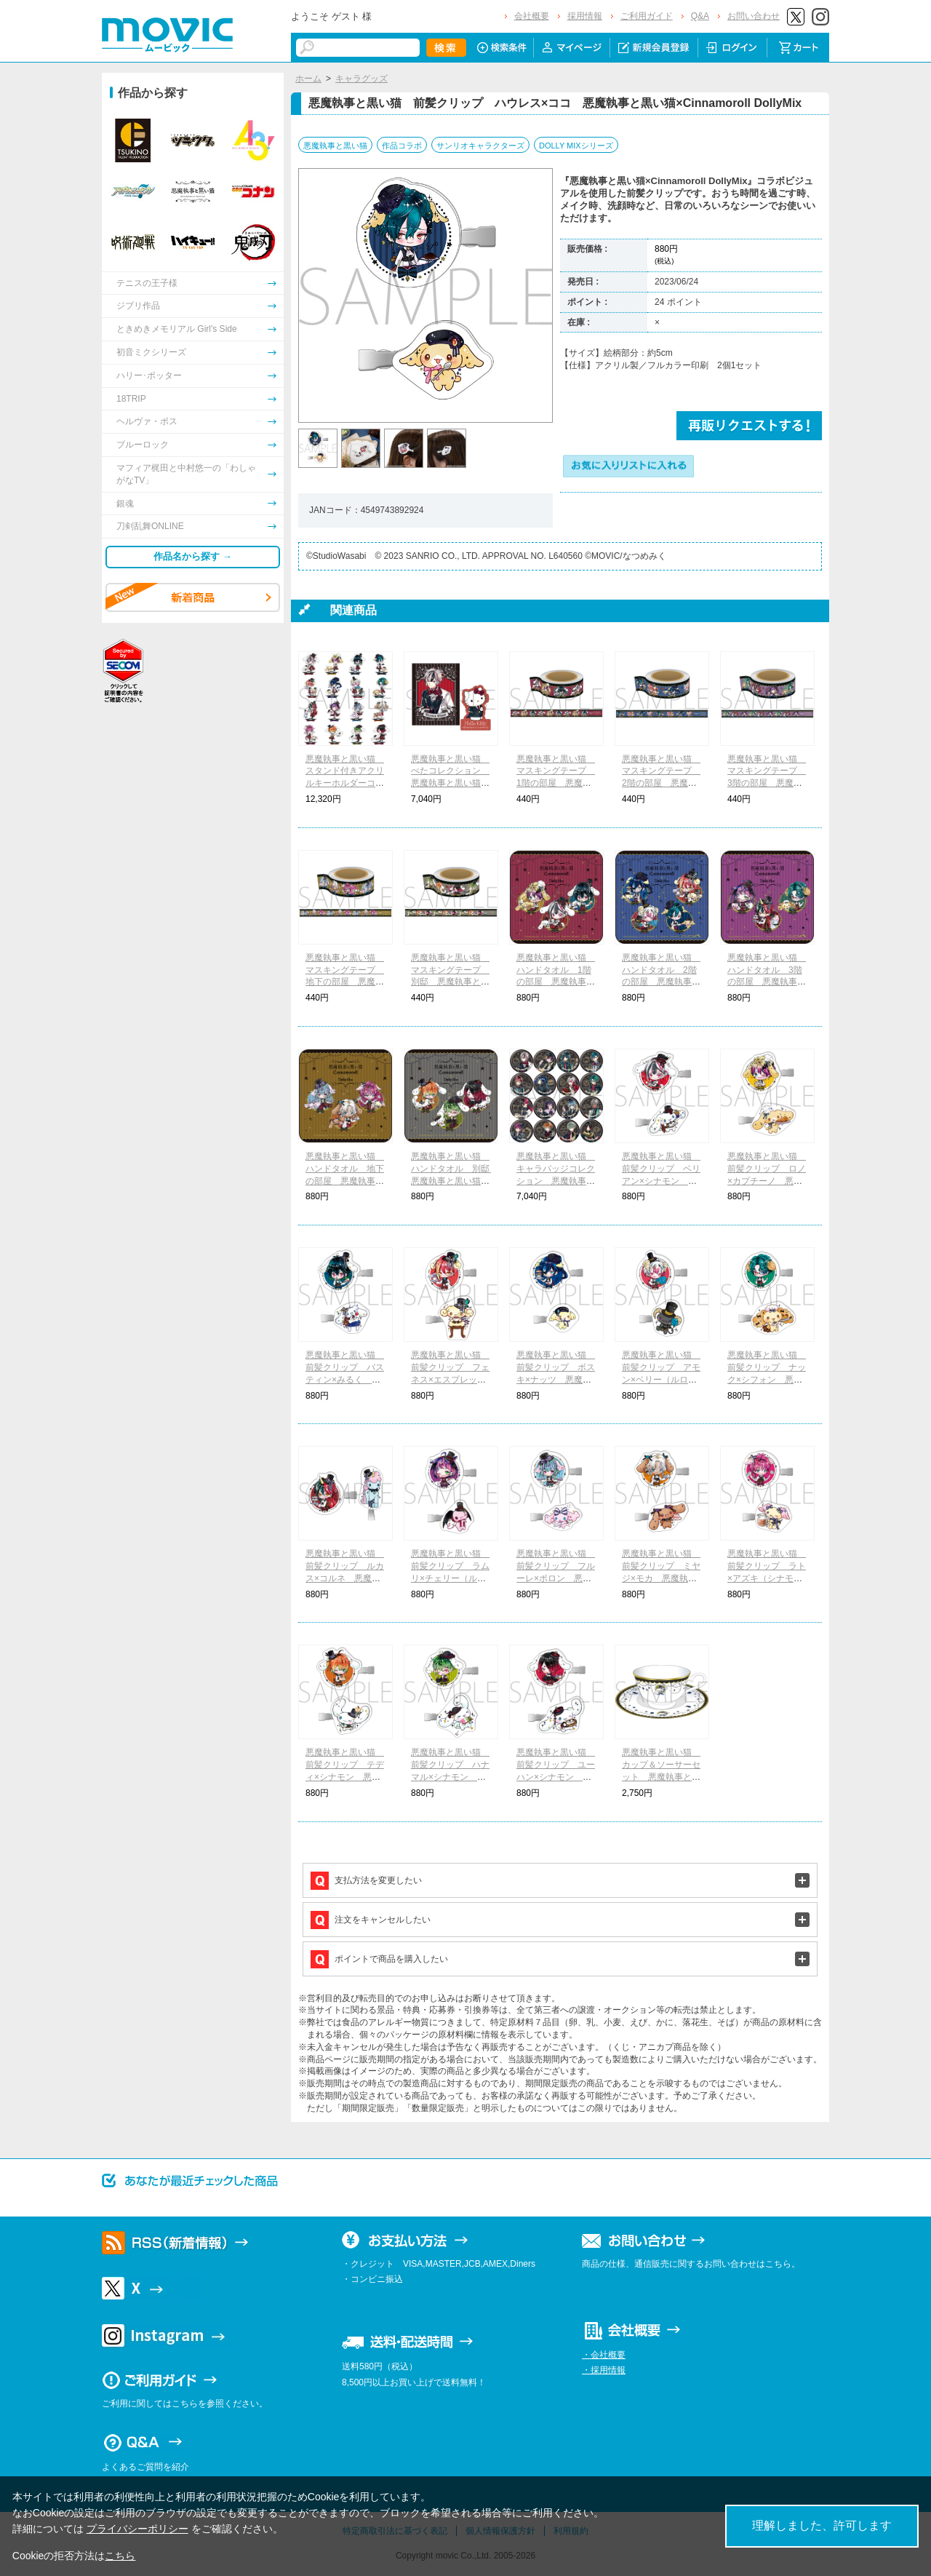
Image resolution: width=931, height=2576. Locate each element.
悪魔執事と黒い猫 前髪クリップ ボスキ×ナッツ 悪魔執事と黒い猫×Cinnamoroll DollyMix (555, 1379)
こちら (120, 2555)
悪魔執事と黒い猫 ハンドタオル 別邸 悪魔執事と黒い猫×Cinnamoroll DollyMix (454, 1180)
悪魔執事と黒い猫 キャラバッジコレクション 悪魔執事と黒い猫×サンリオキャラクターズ (555, 1180)
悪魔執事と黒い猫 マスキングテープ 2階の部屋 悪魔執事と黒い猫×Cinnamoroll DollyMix (661, 783)
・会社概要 (604, 2355)
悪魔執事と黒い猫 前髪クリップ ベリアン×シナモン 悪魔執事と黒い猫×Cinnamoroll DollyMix (661, 1180)
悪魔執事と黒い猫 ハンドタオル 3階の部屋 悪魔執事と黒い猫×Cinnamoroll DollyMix (766, 982)
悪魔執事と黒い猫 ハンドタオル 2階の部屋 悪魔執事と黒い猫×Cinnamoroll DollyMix (661, 982)
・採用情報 (604, 2370)
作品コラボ (402, 145)
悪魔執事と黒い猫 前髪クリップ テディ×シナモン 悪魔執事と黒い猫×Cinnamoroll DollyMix (344, 1776)
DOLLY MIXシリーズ (576, 145)
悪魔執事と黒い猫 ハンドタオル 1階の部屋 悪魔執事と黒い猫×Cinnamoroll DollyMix (555, 982)
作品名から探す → (192, 556)
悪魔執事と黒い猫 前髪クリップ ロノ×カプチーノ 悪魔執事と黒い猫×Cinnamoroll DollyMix (766, 1180)
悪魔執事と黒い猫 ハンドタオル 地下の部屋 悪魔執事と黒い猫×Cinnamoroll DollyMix (344, 1180)
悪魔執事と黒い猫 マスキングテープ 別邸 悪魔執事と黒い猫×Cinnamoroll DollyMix (450, 982)
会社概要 (531, 16)
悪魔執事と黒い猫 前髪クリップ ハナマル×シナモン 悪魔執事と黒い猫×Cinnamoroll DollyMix (450, 1776)
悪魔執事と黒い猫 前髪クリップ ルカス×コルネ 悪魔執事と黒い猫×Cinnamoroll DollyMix (344, 1578)
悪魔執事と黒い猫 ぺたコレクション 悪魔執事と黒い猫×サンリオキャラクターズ (450, 783)
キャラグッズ (361, 78)
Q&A (700, 16)
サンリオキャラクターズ (480, 145)
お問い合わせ (753, 16)
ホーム (308, 78)
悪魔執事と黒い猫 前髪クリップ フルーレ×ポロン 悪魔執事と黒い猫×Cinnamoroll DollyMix (555, 1578)
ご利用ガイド (646, 16)
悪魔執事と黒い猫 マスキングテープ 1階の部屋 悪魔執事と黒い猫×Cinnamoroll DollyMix (555, 783)
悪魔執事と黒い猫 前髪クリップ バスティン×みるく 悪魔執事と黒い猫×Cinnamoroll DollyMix (345, 1379)
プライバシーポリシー (137, 2529)
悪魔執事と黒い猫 (335, 145)
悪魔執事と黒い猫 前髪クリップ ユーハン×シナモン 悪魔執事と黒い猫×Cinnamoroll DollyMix (556, 1776)
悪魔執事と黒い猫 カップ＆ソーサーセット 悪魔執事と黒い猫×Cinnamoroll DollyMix (661, 1776)
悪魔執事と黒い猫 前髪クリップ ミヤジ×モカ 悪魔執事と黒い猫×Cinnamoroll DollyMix (661, 1578)
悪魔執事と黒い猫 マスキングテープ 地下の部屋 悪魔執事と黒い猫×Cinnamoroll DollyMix (344, 982)
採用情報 (584, 16)
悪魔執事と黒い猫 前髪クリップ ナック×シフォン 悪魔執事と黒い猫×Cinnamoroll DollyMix (766, 1379)
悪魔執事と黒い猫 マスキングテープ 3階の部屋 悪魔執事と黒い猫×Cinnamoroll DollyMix (766, 783)
